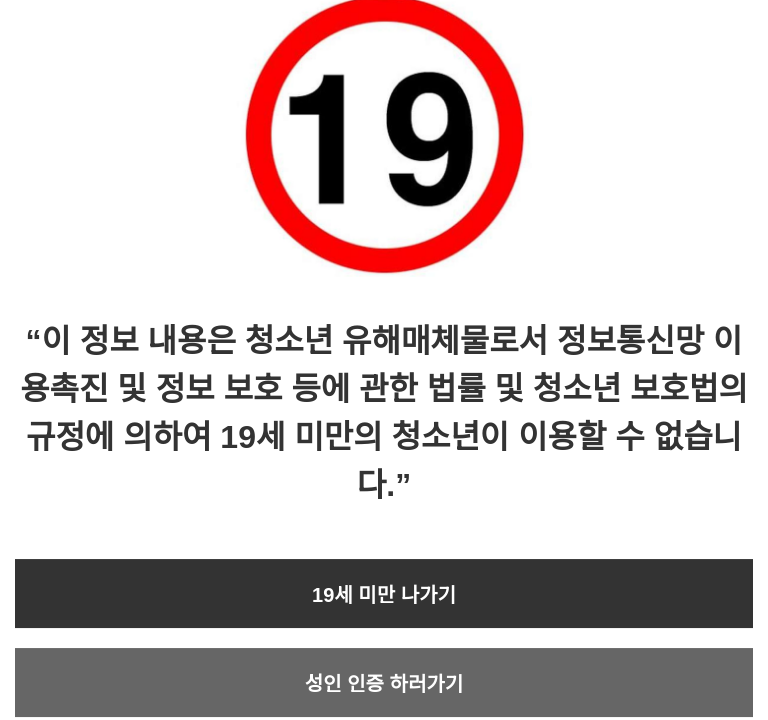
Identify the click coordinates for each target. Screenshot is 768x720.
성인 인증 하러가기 (384, 684)
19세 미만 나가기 (384, 595)
